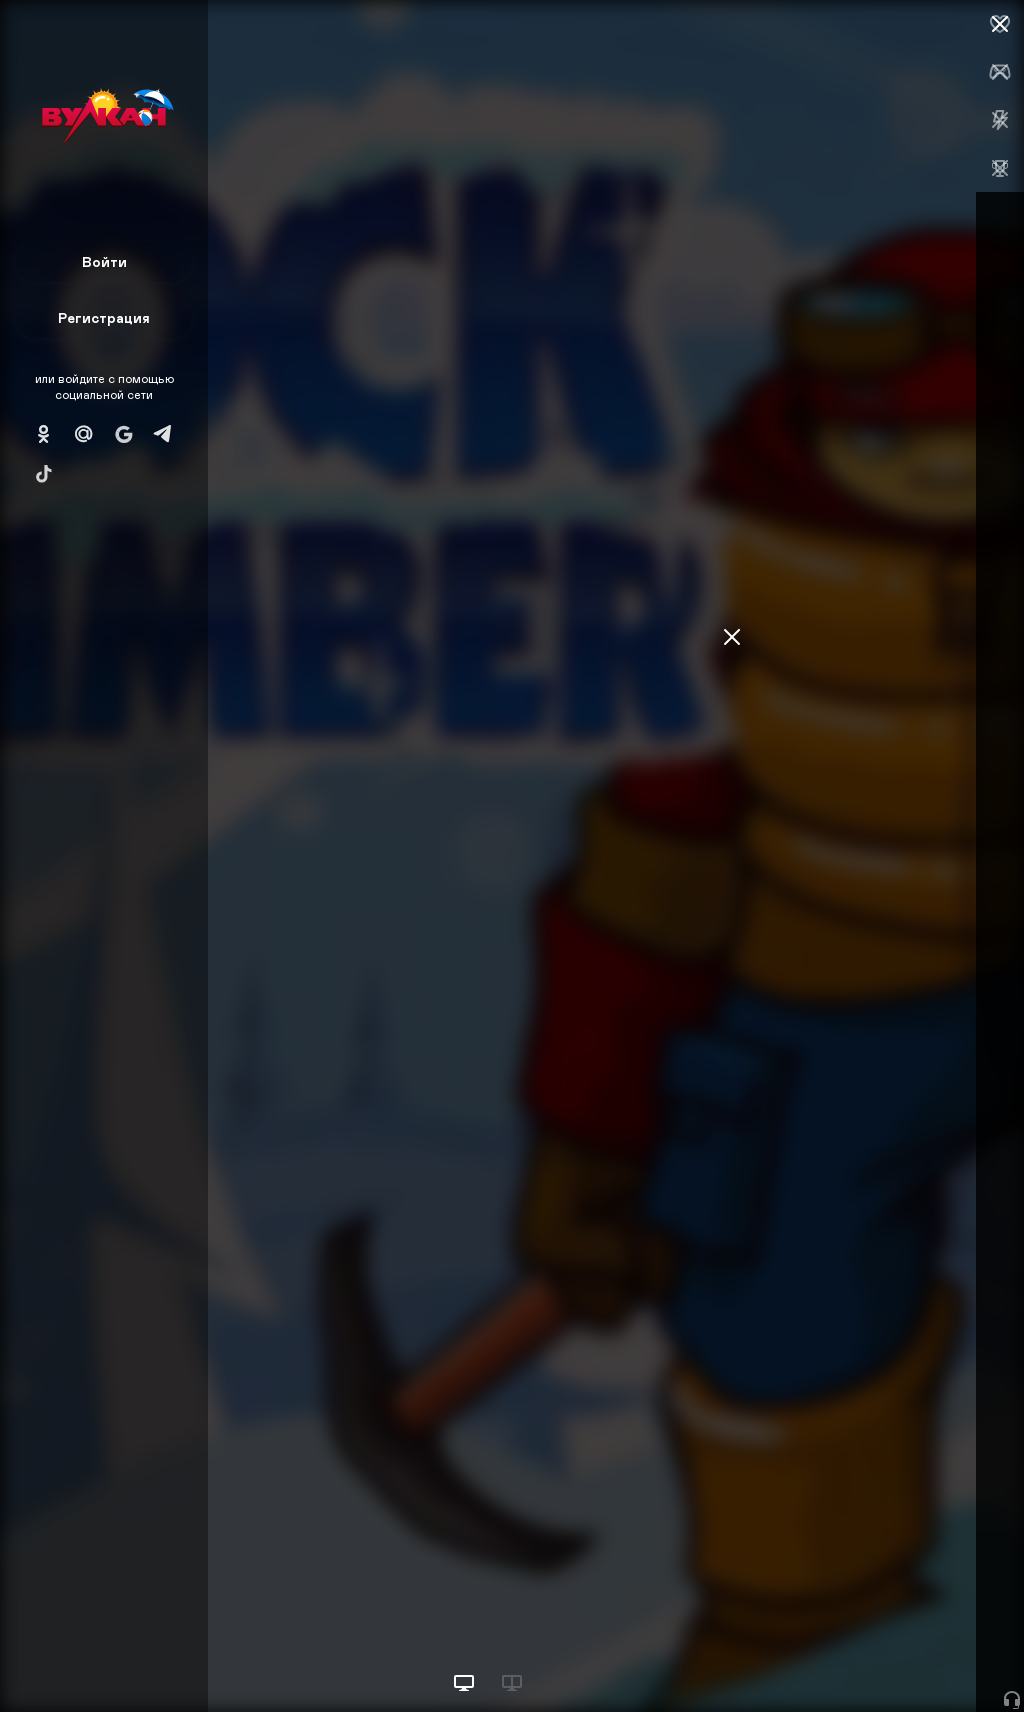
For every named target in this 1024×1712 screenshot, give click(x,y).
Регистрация (104, 317)
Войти (104, 261)
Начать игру (872, 1659)
